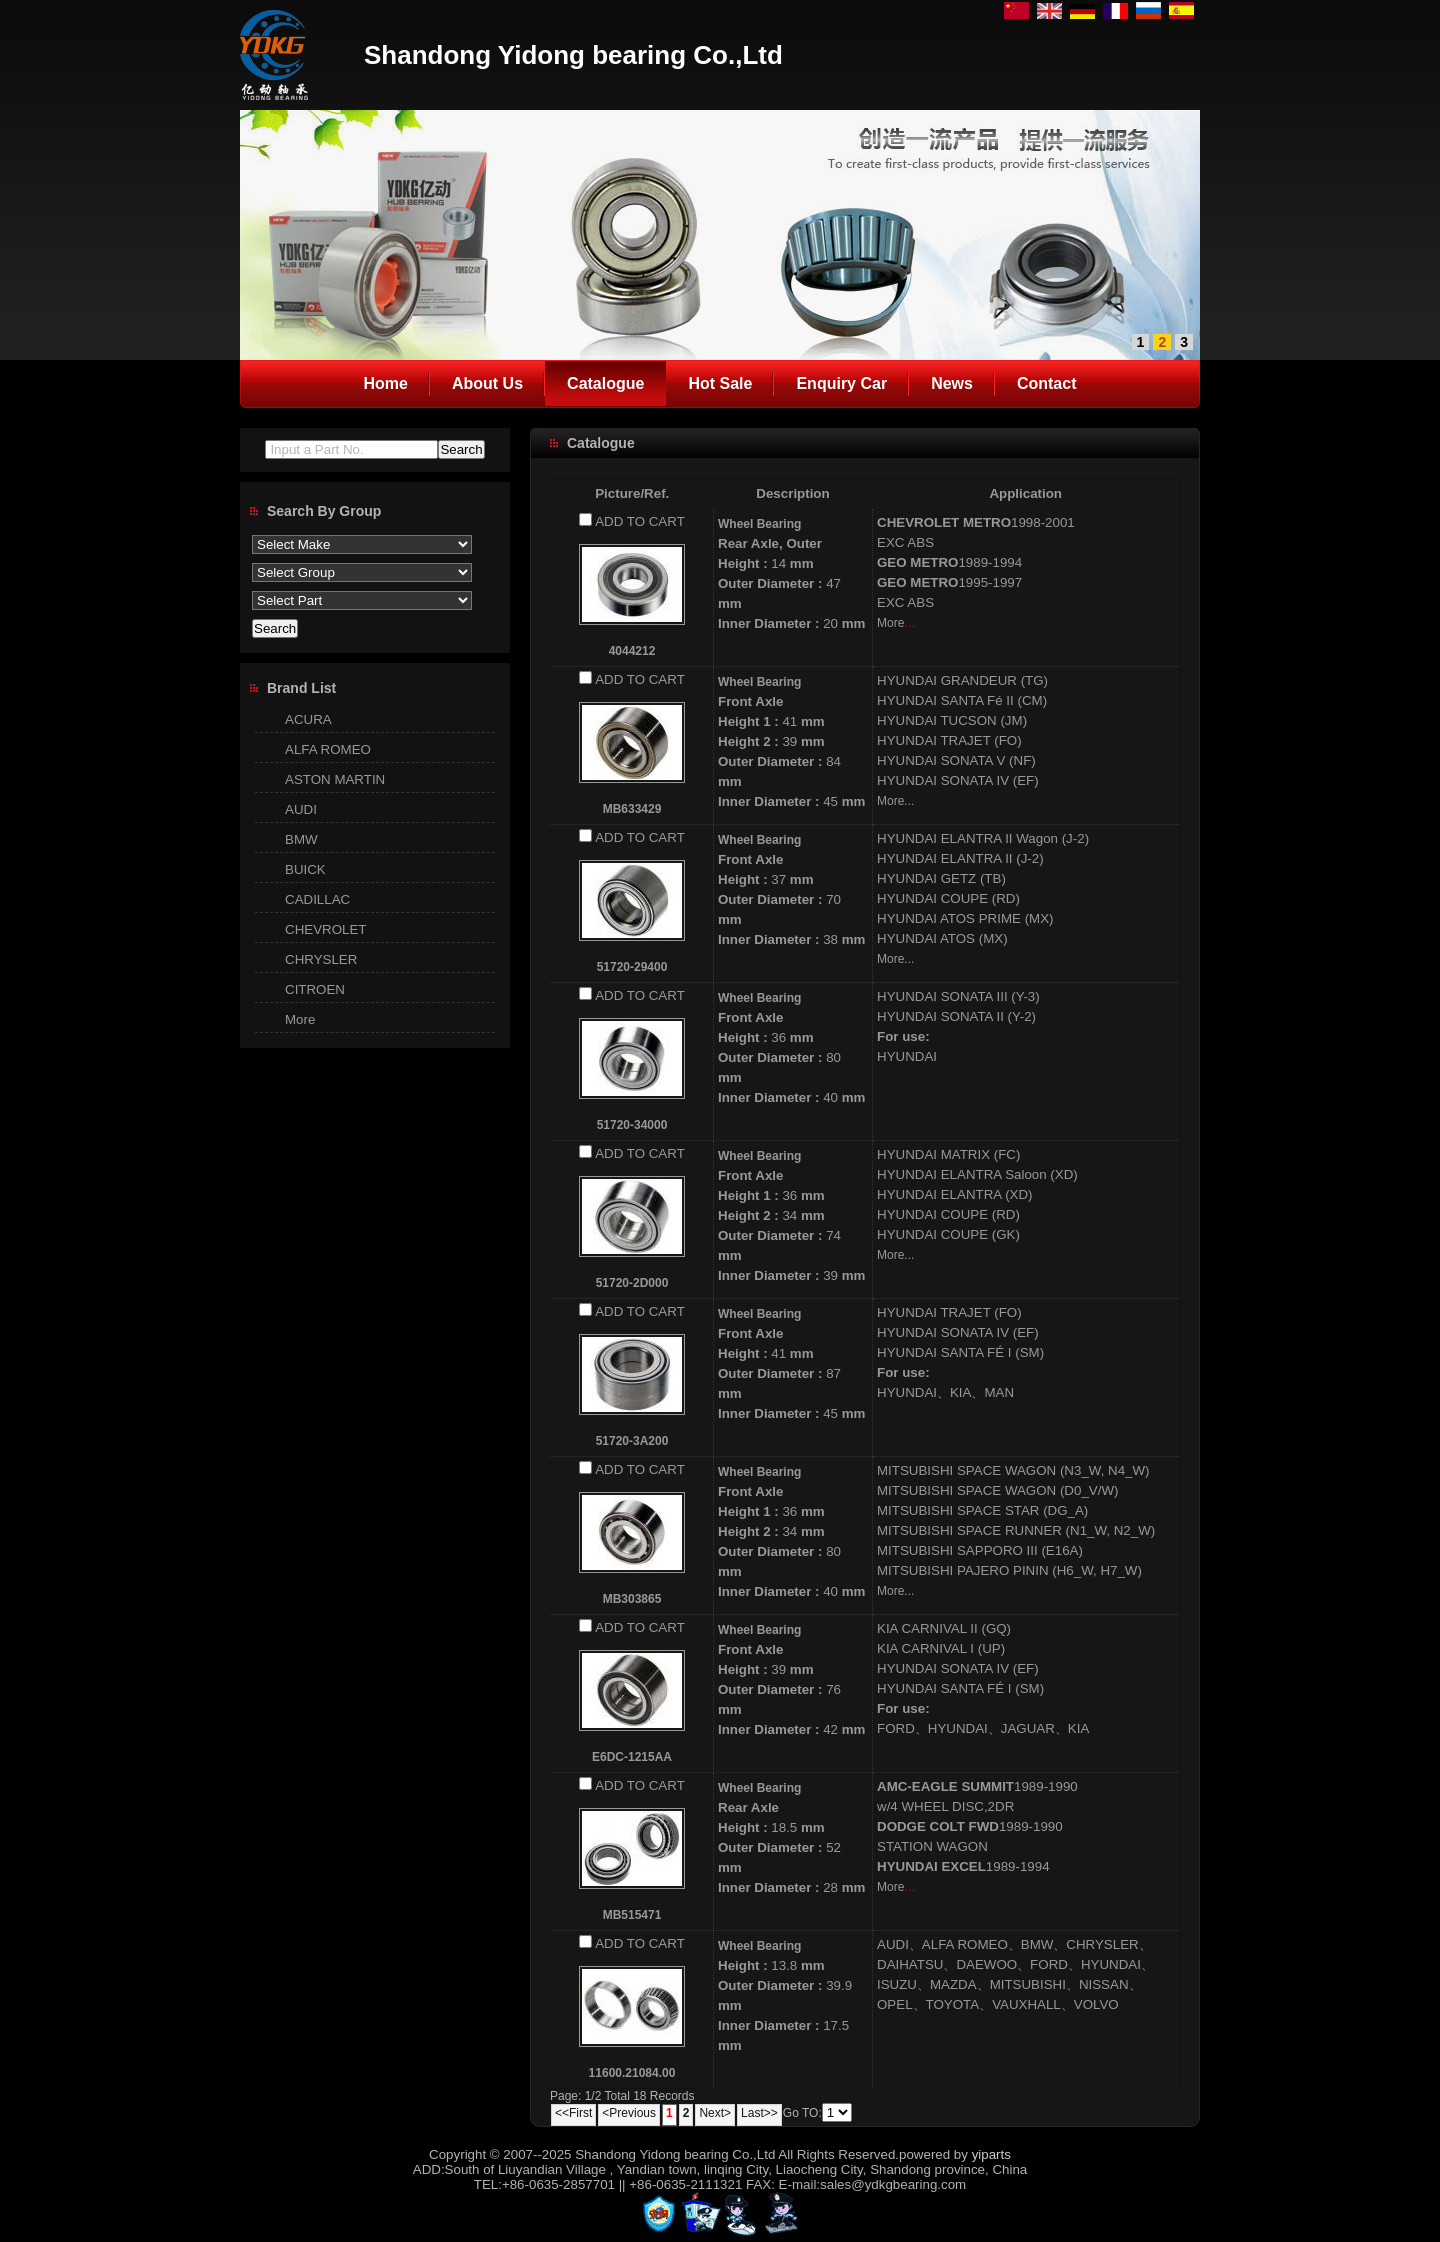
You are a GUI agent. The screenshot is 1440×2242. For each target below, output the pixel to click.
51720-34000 (632, 1125)
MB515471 (632, 1915)
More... (895, 801)
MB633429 (632, 809)
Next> (715, 2113)
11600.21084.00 (632, 2073)
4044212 (632, 651)
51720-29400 (632, 967)
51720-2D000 (632, 1283)
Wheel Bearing (759, 524)
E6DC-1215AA (632, 1757)
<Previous (629, 2113)
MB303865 (632, 1599)
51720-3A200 (632, 1441)
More (890, 623)
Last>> (759, 2113)
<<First (573, 2113)
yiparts (991, 2154)
